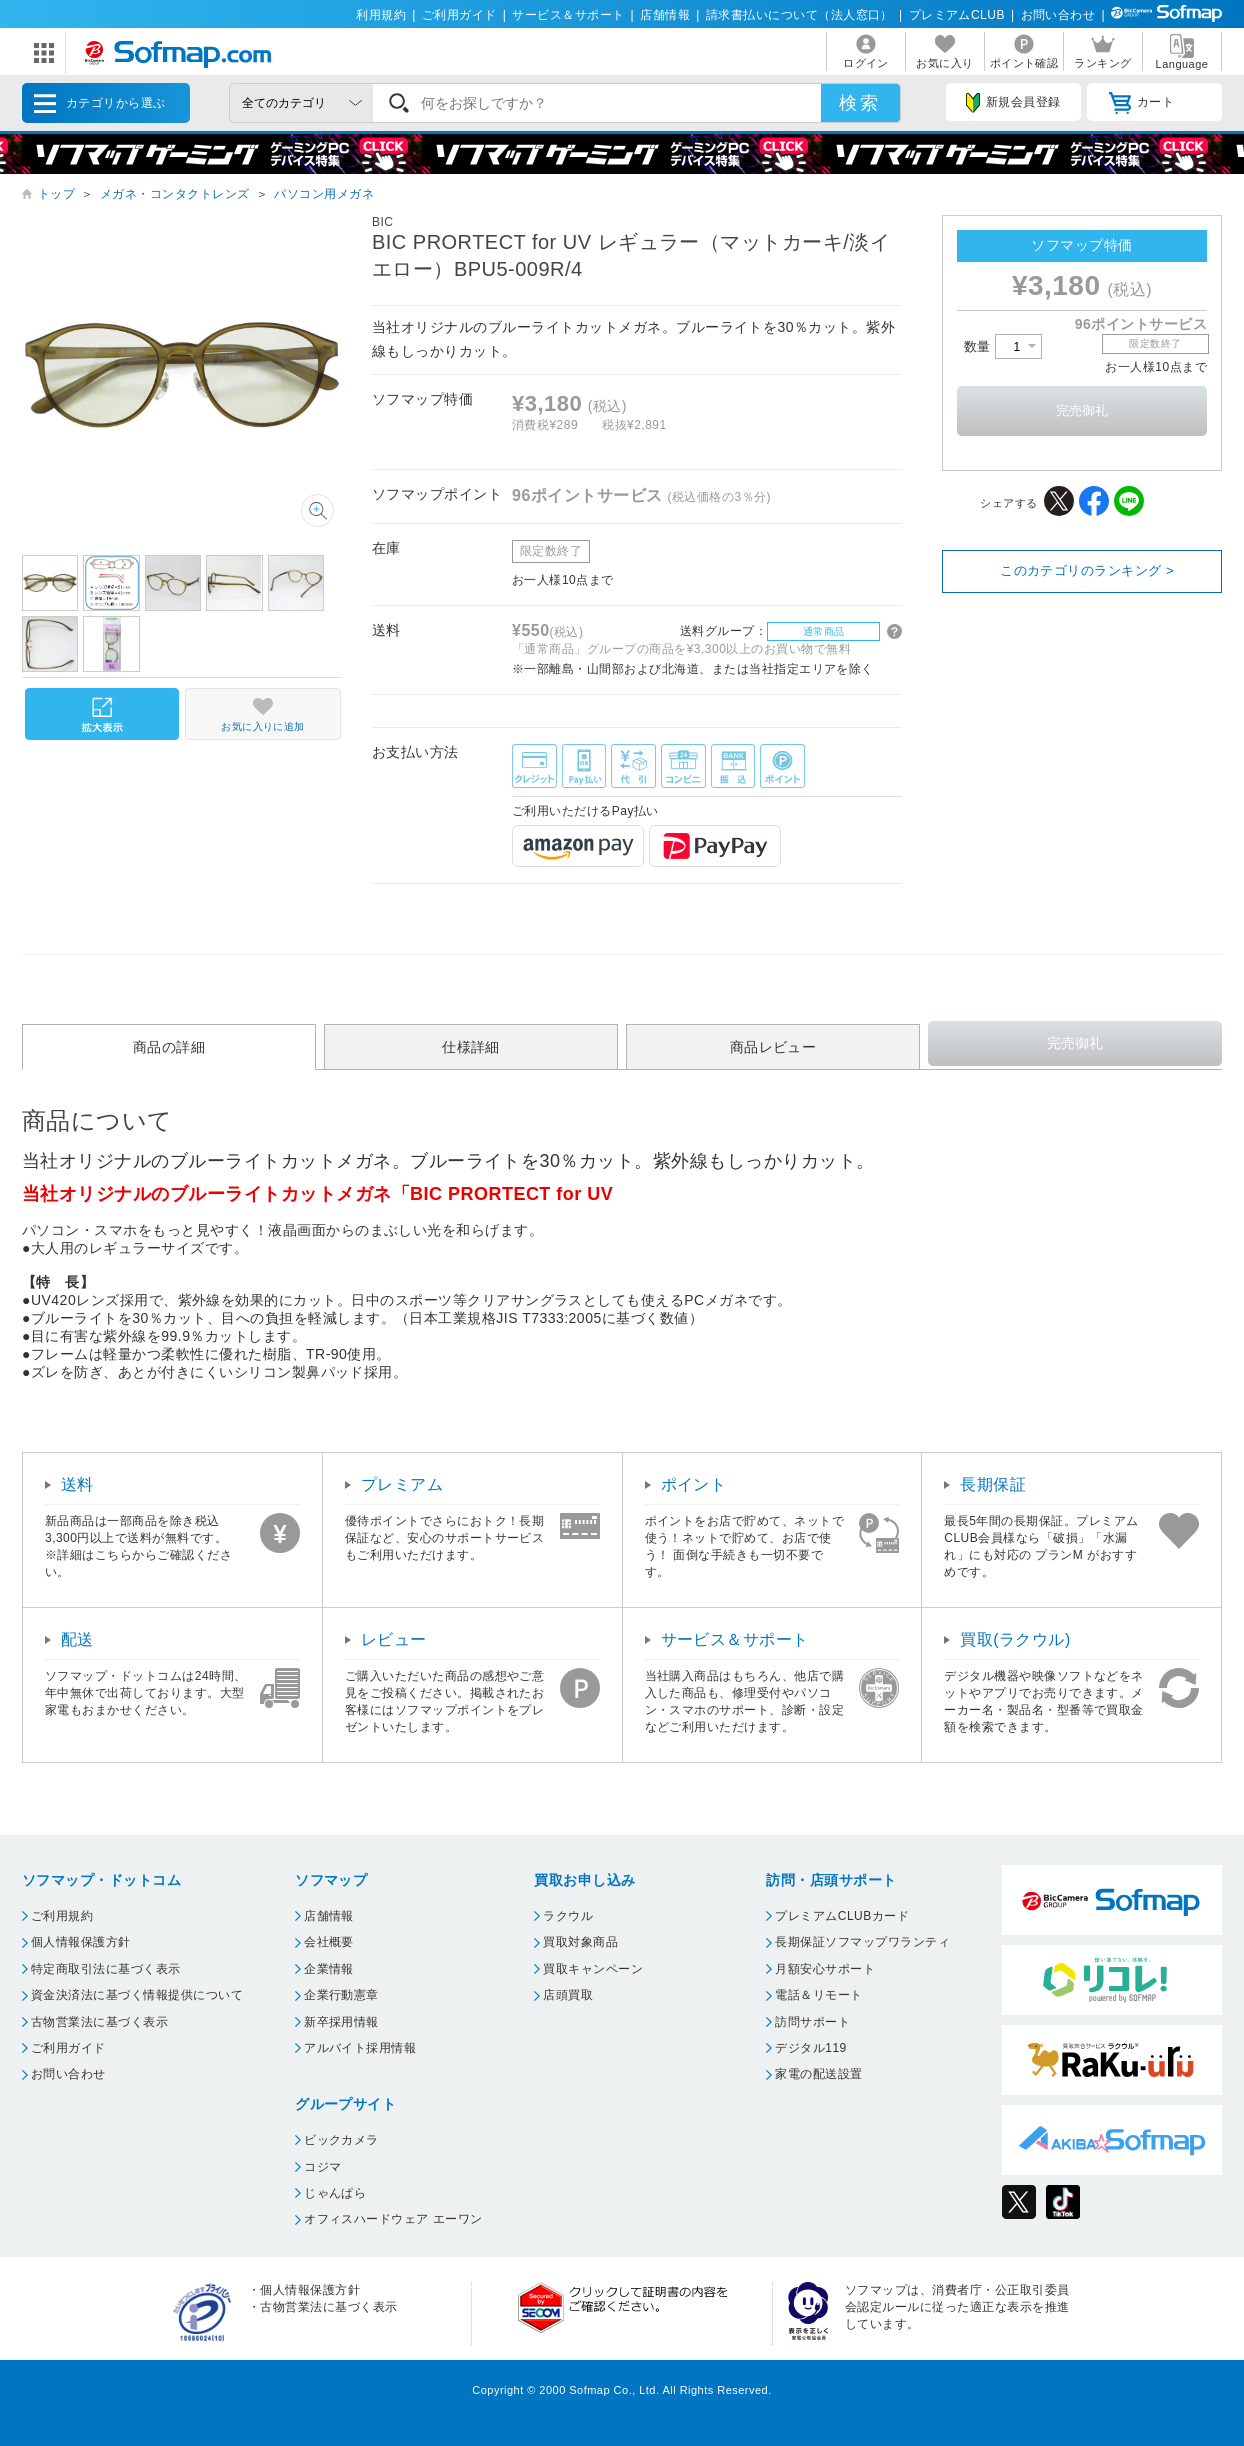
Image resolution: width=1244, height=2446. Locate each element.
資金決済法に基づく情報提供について (137, 1995)
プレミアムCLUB (957, 15)
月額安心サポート (825, 1969)
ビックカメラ (341, 2140)
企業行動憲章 (341, 1995)
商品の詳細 (169, 1047)
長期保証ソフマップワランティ (862, 1942)
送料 (77, 1484)
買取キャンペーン (593, 1969)
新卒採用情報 (341, 2022)
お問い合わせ (1058, 15)
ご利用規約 (62, 1916)
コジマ (322, 2167)
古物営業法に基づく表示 (99, 2022)
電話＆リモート (818, 1995)
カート (1141, 103)
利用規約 (381, 15)
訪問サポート (812, 2022)
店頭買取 (568, 1995)
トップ (56, 194)
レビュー (394, 1639)
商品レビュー (773, 1047)
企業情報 (329, 1969)
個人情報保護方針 (81, 1942)
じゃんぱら (335, 2193)
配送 (77, 1639)
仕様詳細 (471, 1047)
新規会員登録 (1013, 103)
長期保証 (993, 1484)
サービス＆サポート (568, 15)
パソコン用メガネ (324, 194)
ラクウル (568, 1916)
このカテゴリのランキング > (1087, 570)
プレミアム (402, 1484)
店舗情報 (665, 15)
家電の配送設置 (818, 2074)
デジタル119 (810, 2048)
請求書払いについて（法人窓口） (799, 15)
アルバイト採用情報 (360, 2048)
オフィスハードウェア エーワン (393, 2219)
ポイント (694, 1484)
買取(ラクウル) (1015, 1639)
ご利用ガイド (459, 15)
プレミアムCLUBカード (842, 1916)
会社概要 (329, 1942)
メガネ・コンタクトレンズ (175, 194)
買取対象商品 (580, 1942)
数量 (1003, 346)
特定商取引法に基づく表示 (106, 1969)
